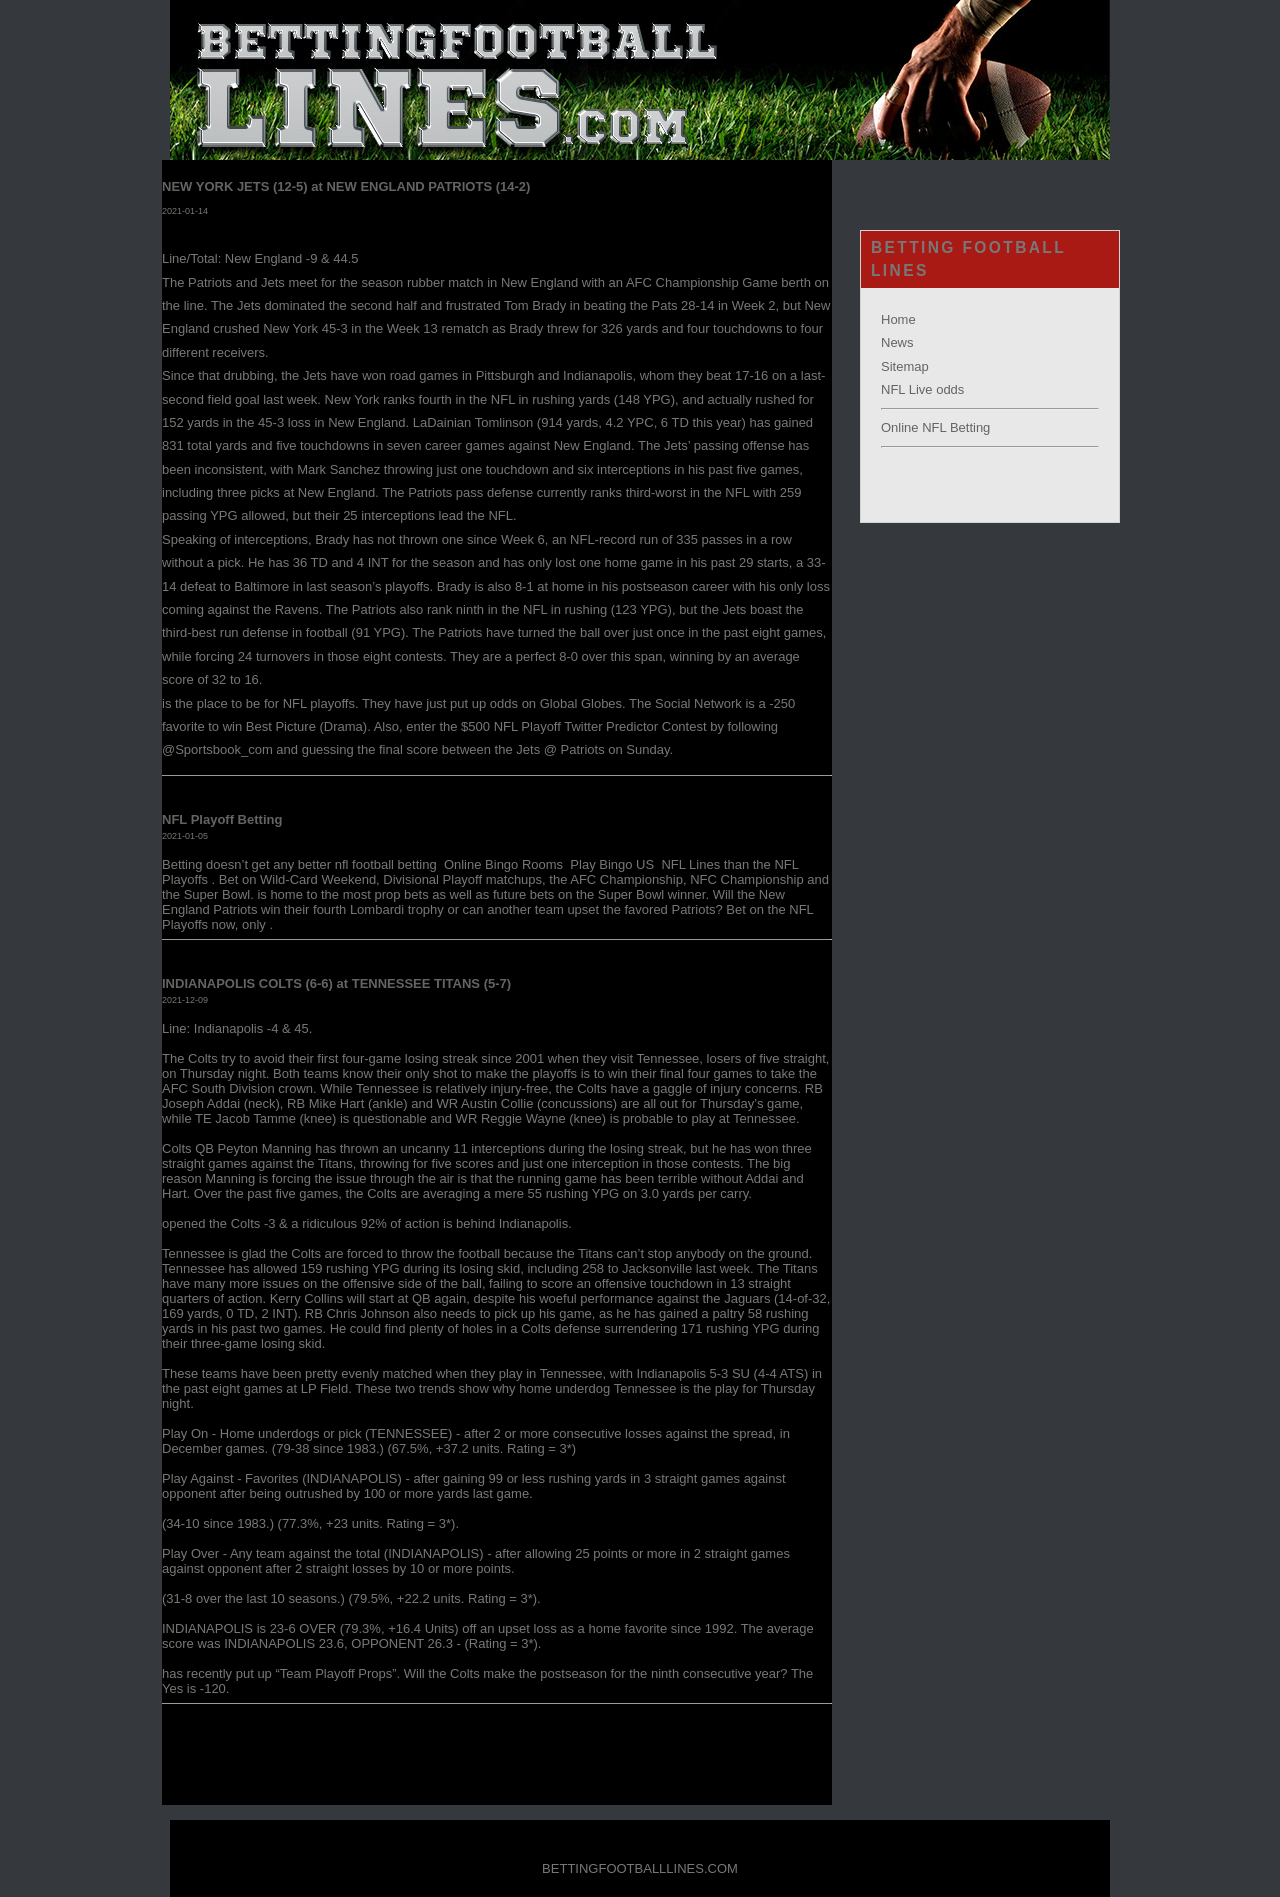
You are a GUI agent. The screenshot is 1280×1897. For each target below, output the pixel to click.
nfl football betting (388, 864)
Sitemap (905, 366)
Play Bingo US (613, 864)
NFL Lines (690, 864)
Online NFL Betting (935, 427)
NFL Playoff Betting (222, 819)
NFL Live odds (922, 389)
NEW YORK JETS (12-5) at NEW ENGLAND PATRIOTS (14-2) (346, 186)
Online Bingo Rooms (505, 864)
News (897, 342)
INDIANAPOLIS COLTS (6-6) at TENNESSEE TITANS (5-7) (336, 983)
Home (898, 319)
